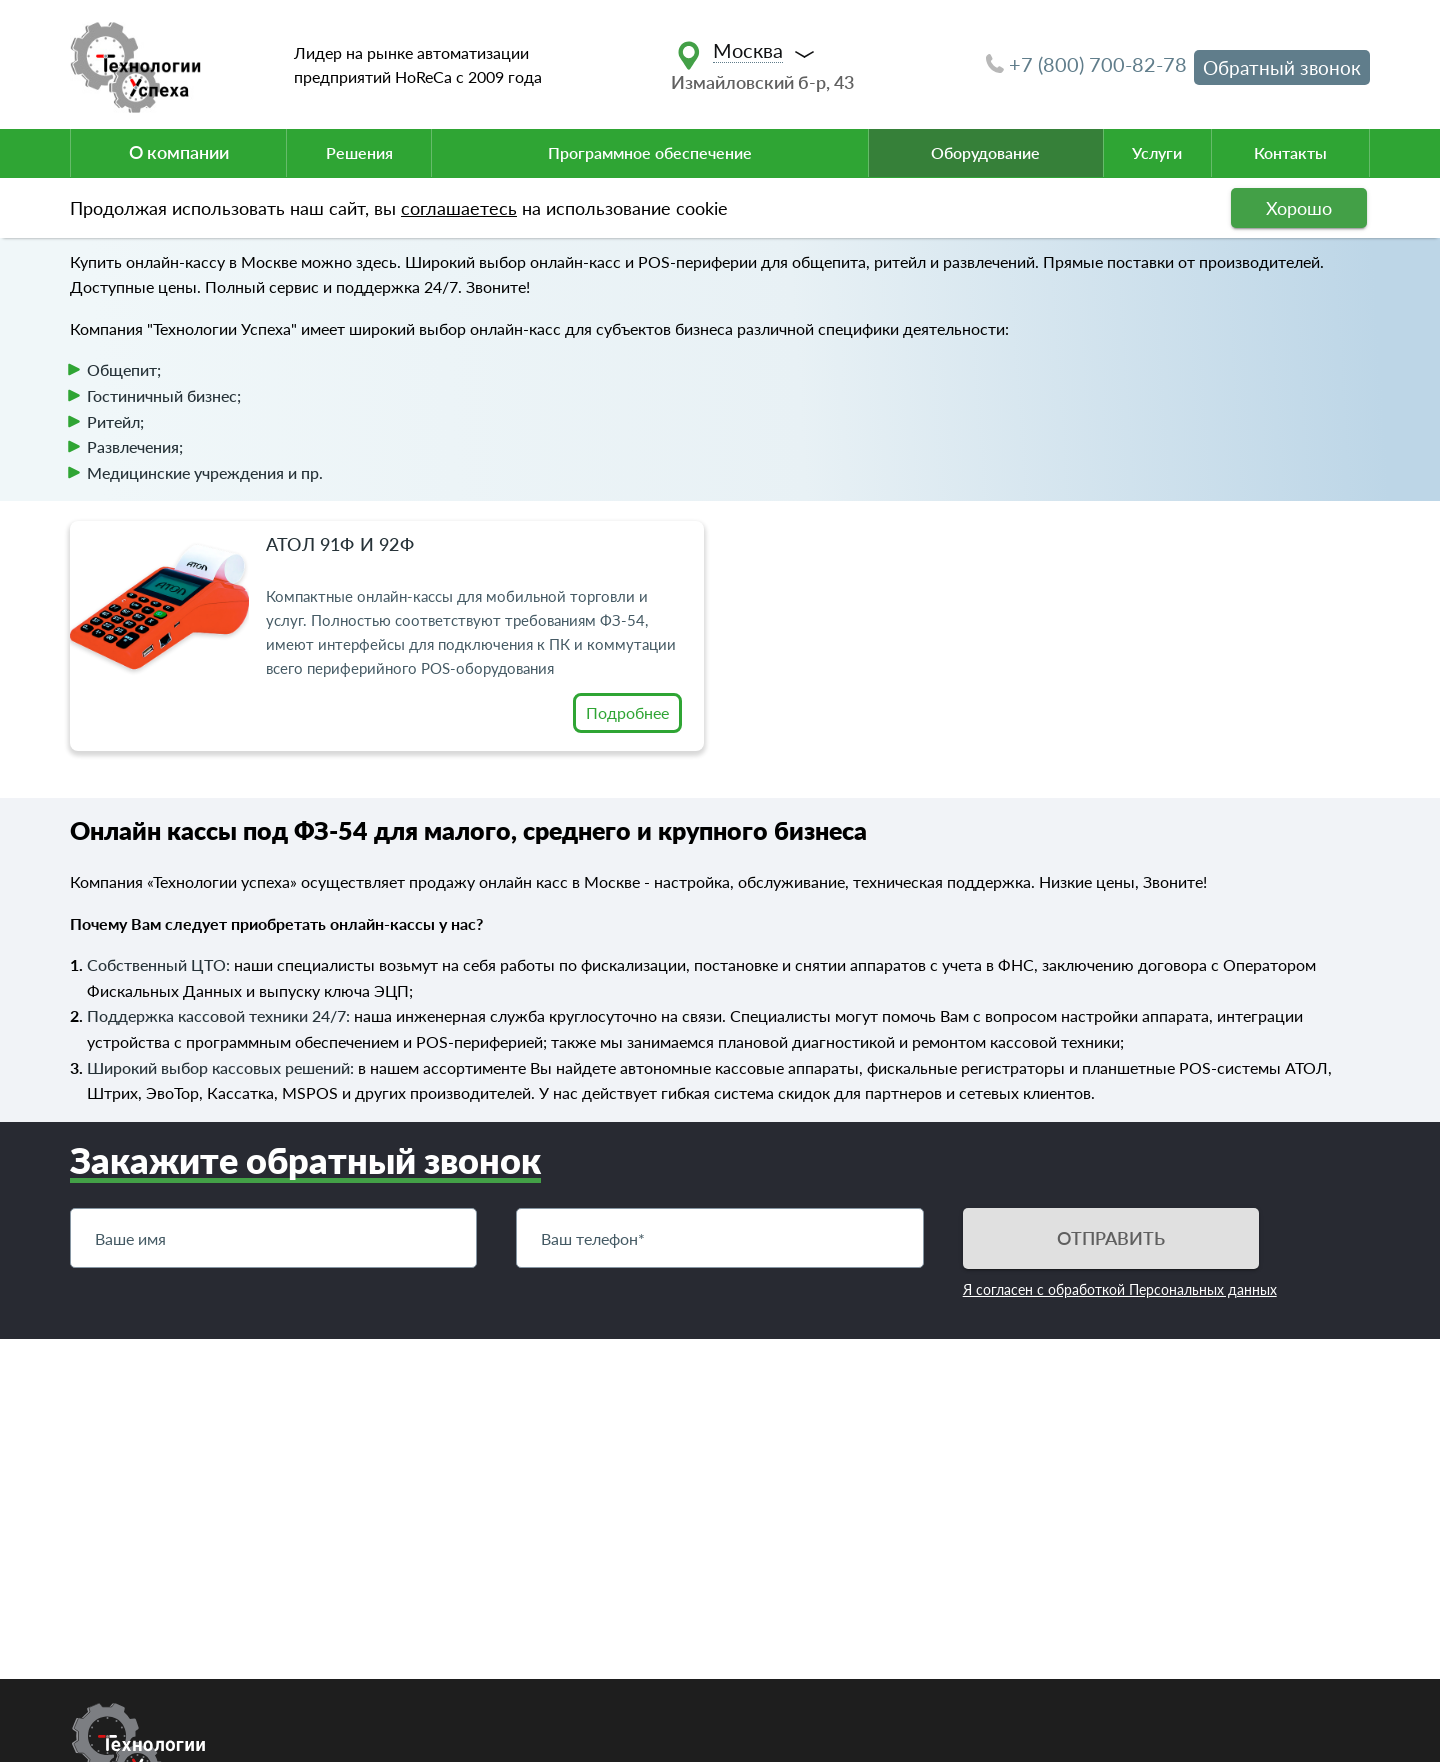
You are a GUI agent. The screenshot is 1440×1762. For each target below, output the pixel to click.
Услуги (1157, 152)
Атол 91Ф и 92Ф (340, 544)
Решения (359, 152)
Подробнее (627, 712)
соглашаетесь (459, 208)
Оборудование (985, 152)
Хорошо (1299, 208)
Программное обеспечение (650, 152)
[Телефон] (719, 1238)
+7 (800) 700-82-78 (1086, 64)
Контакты (1290, 152)
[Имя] (273, 1238)
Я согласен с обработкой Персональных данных (1120, 1289)
